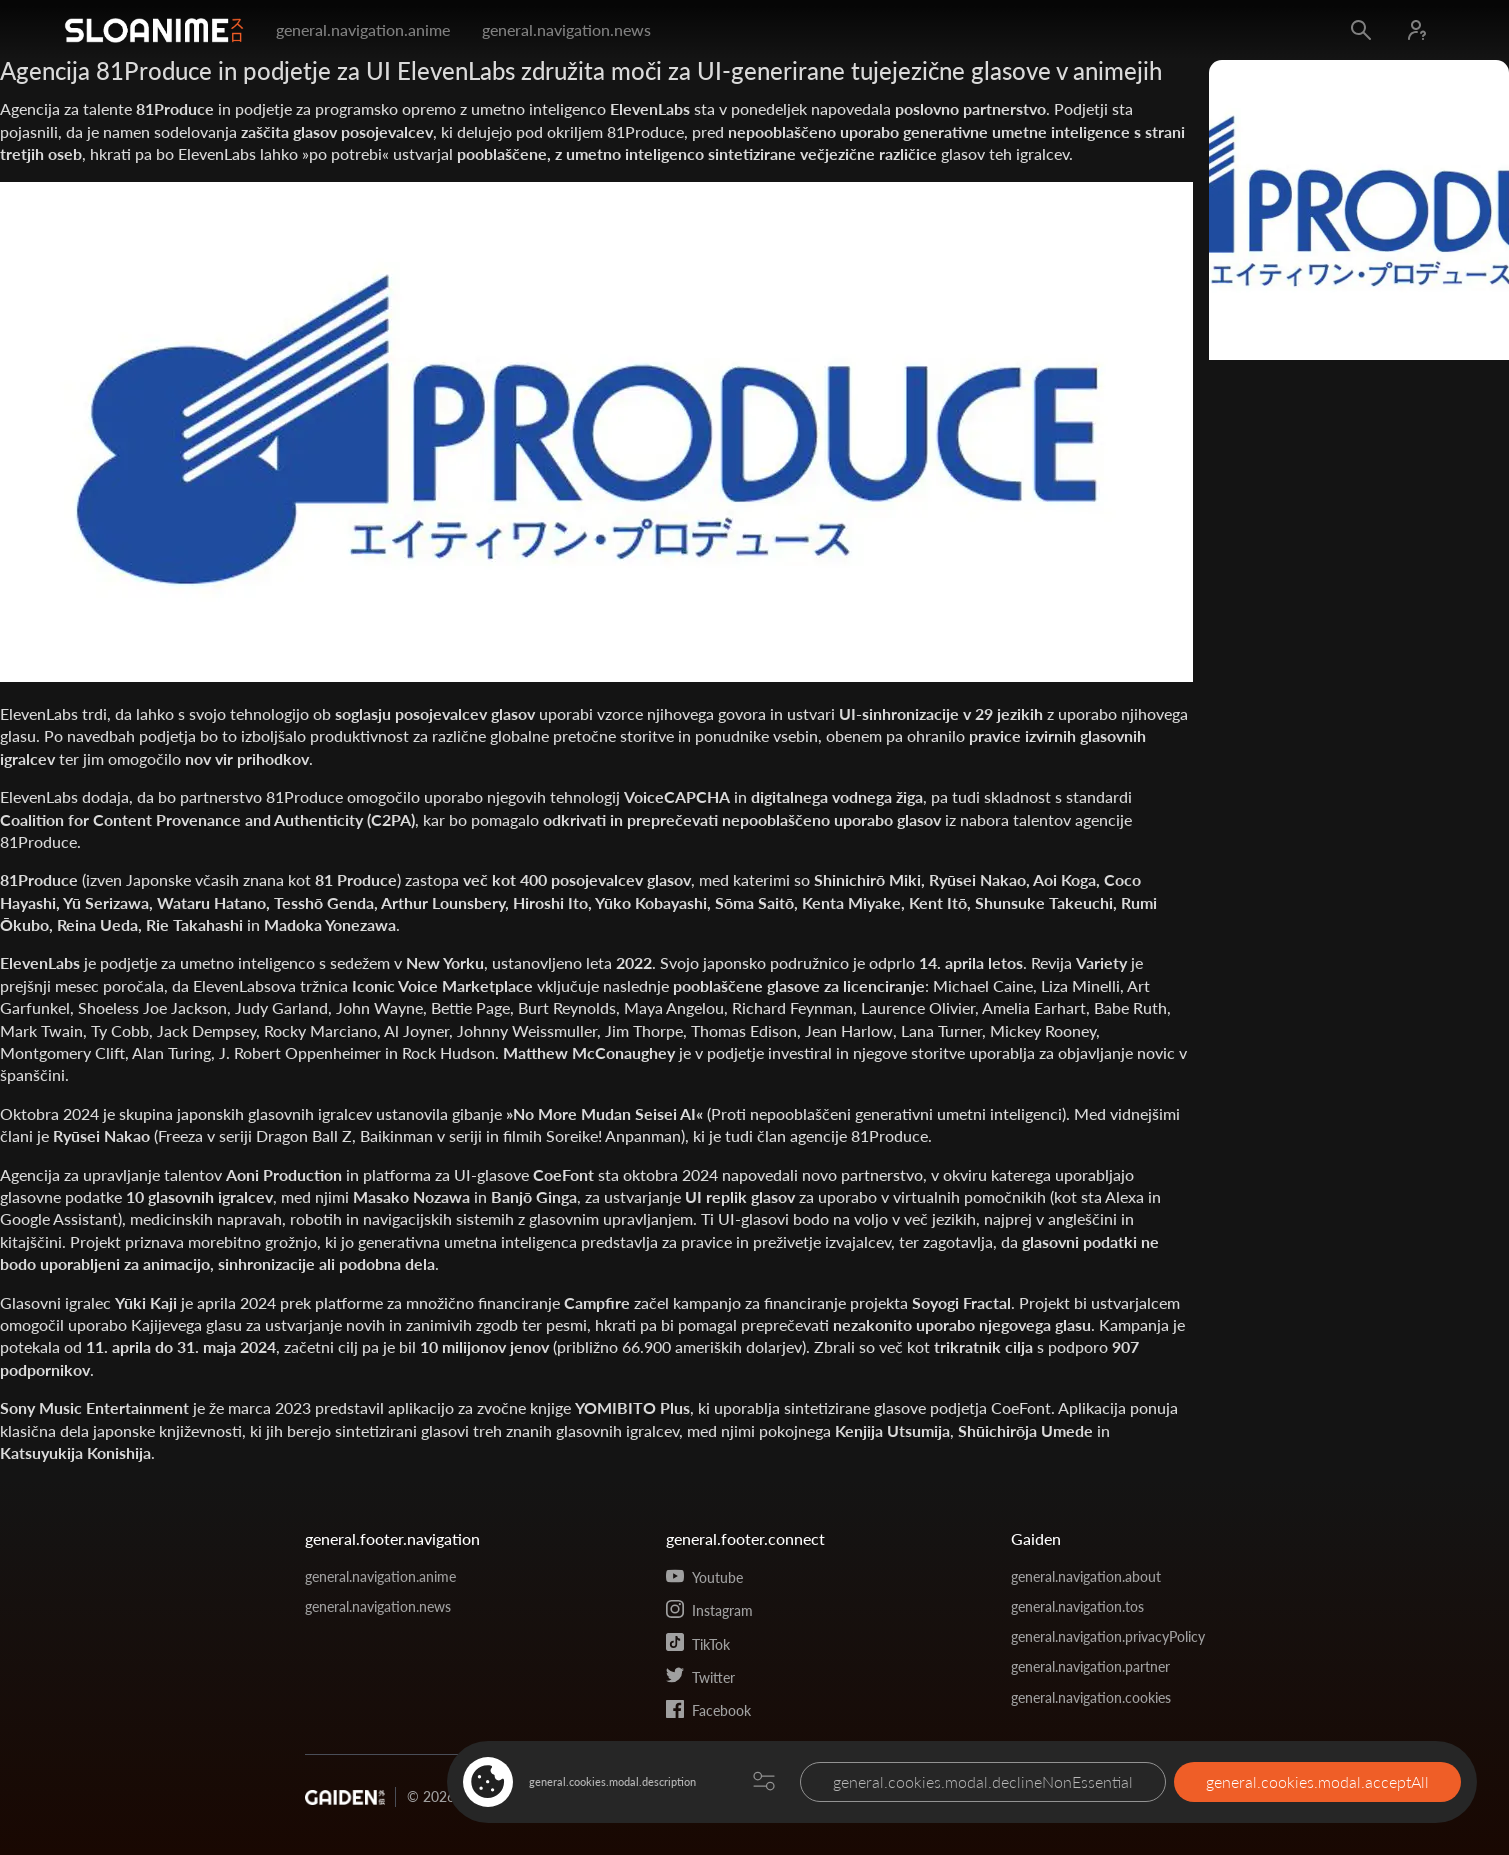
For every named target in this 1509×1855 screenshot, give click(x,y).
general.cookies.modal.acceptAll (1317, 1781)
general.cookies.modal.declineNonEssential (983, 1781)
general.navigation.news (566, 29)
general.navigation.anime (363, 29)
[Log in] (1417, 30)
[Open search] (1361, 30)
